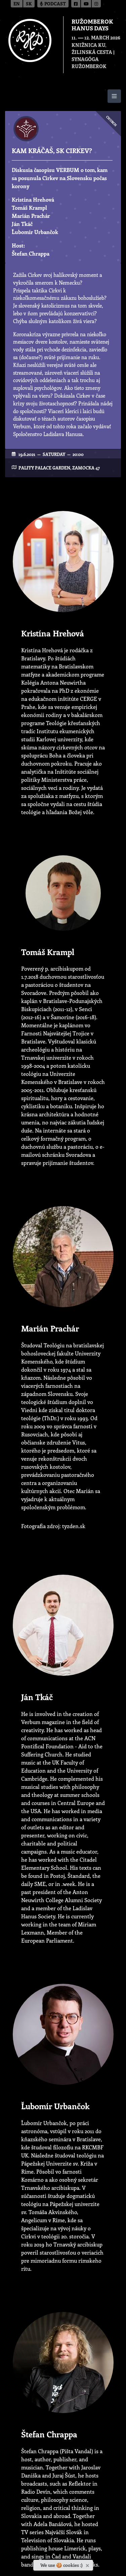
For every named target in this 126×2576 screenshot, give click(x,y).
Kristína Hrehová (33, 199)
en (16, 4)
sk (29, 4)
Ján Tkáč (22, 223)
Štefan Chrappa (30, 253)
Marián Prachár (31, 215)
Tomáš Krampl (29, 207)
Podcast (53, 4)
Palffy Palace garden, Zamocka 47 (59, 467)
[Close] (88, 2564)
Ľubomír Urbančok (35, 231)
